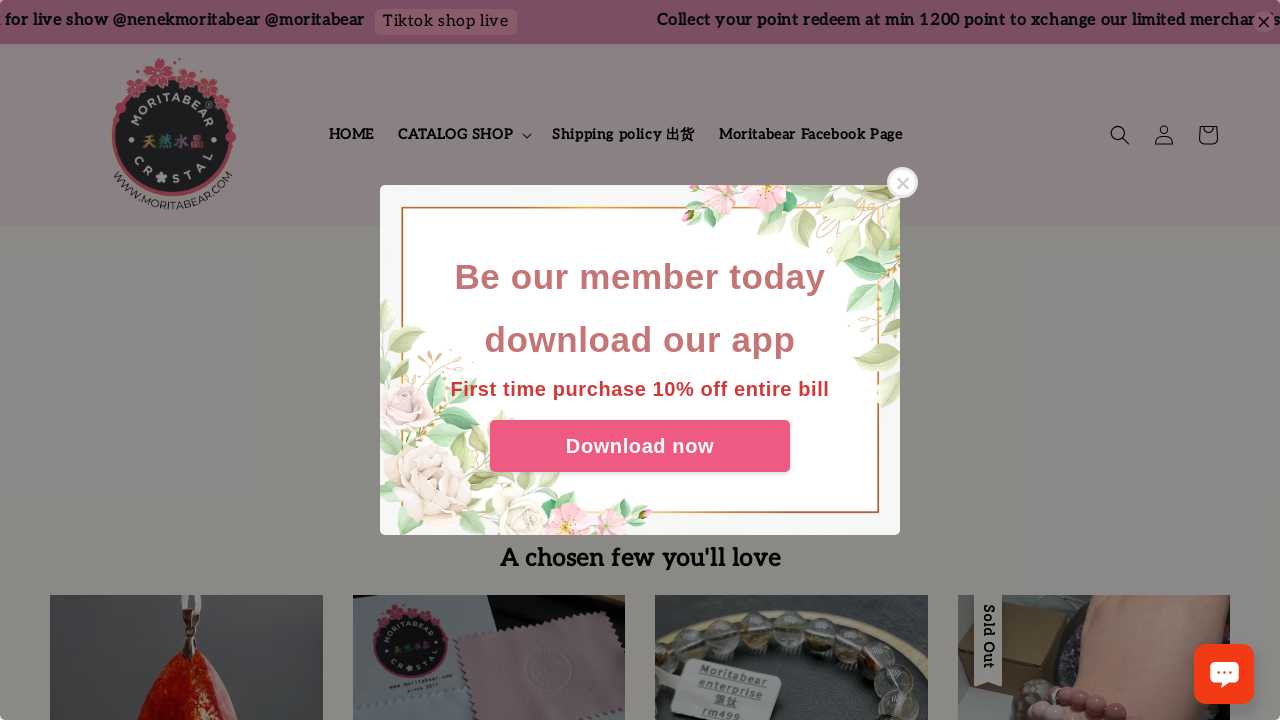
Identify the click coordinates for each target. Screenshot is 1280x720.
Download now (640, 446)
